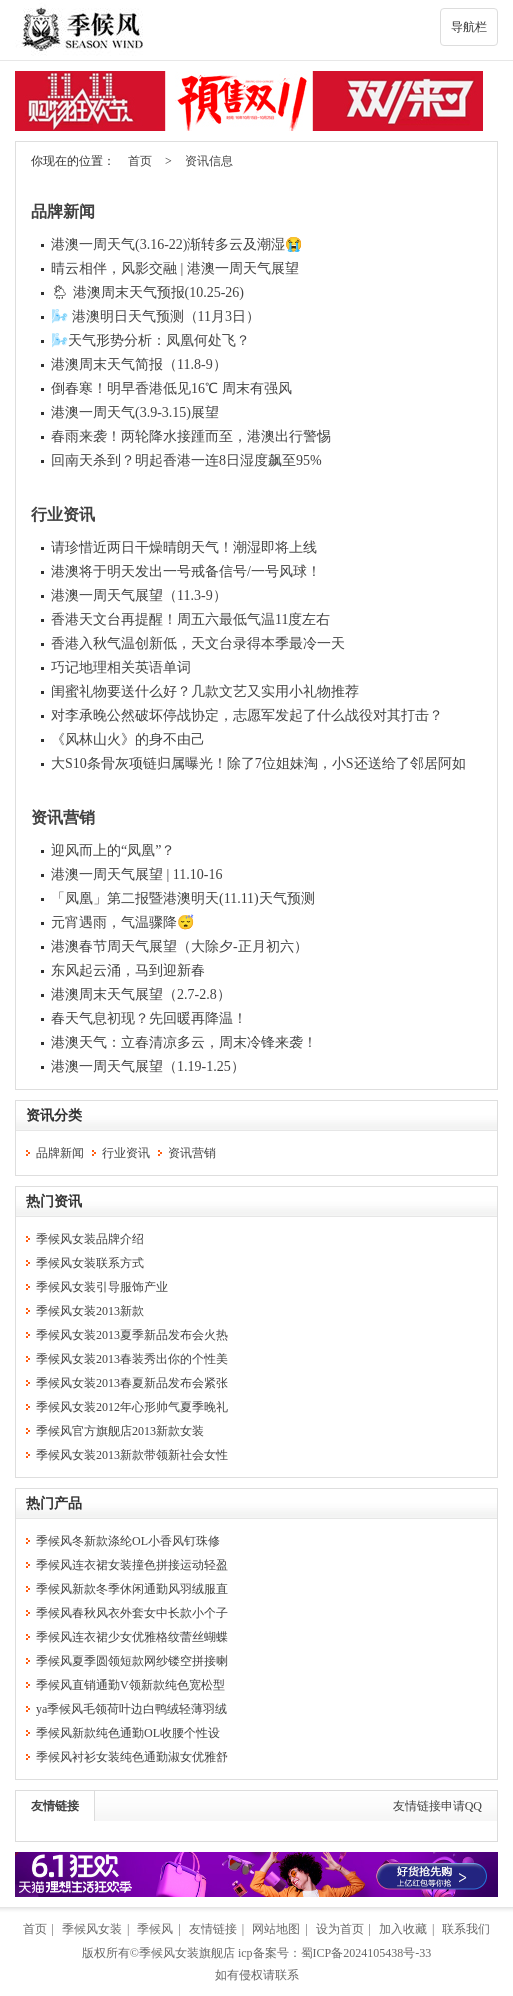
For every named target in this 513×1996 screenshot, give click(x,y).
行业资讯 (63, 514)
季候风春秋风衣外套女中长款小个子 (132, 1613)
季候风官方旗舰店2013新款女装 (120, 1431)
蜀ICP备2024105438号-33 (366, 1953)
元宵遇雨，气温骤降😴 (122, 922)
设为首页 (340, 1929)
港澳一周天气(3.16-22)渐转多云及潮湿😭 (177, 244)
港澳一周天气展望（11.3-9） (139, 595)
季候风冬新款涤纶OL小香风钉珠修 (128, 1541)
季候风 (155, 1929)
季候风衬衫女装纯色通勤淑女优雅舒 (132, 1757)
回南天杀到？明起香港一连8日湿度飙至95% (186, 460)
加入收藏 (403, 1929)
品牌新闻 (63, 211)
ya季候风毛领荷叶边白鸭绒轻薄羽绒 (131, 1709)
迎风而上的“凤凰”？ (113, 850)
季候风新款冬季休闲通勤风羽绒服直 (132, 1589)
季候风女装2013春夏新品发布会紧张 (132, 1383)
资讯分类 (54, 1115)
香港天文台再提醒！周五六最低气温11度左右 (190, 619)
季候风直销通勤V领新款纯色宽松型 (130, 1685)
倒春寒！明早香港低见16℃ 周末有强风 (171, 388)
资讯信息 (209, 161)
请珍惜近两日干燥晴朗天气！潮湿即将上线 (184, 547)
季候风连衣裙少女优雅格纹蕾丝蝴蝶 (132, 1637)
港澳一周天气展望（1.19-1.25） (148, 1066)
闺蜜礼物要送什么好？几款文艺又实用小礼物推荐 (205, 691)
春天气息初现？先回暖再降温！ (149, 1018)
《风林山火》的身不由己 (128, 739)
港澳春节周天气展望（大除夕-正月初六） (179, 946)
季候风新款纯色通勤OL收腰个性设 (128, 1733)
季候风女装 (92, 1929)
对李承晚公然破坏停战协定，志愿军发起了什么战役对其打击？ (247, 715)
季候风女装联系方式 (90, 1263)
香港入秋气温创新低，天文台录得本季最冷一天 (198, 643)
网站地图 (276, 1929)
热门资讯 (54, 1201)
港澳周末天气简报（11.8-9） (139, 364)
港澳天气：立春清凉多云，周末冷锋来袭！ (184, 1042)
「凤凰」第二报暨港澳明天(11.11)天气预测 (183, 898)
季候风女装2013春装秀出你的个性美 (132, 1359)
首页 (140, 161)
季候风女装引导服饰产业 (102, 1287)
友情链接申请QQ (437, 1806)
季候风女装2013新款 (90, 1311)
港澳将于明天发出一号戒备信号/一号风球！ (186, 571)
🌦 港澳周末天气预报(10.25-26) (147, 292)
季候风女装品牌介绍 (90, 1239)
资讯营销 (63, 817)
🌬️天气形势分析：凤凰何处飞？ (150, 340)
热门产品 (54, 1503)
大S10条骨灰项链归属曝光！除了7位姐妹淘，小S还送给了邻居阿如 (258, 763)
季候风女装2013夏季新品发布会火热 (132, 1335)
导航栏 (469, 27)
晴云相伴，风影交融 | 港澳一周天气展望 (175, 268)
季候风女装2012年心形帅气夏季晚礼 (132, 1407)
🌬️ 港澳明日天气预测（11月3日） (155, 316)
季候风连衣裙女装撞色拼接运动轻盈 (132, 1565)
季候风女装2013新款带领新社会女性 (132, 1455)
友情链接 (55, 1806)
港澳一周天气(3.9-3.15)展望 (135, 412)
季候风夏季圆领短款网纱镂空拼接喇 (132, 1661)
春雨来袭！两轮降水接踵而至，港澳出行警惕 (191, 436)
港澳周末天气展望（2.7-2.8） (141, 994)
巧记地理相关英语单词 (121, 667)
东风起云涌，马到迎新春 (128, 970)
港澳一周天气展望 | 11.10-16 (136, 874)
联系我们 (466, 1929)
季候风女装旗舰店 (187, 1953)
